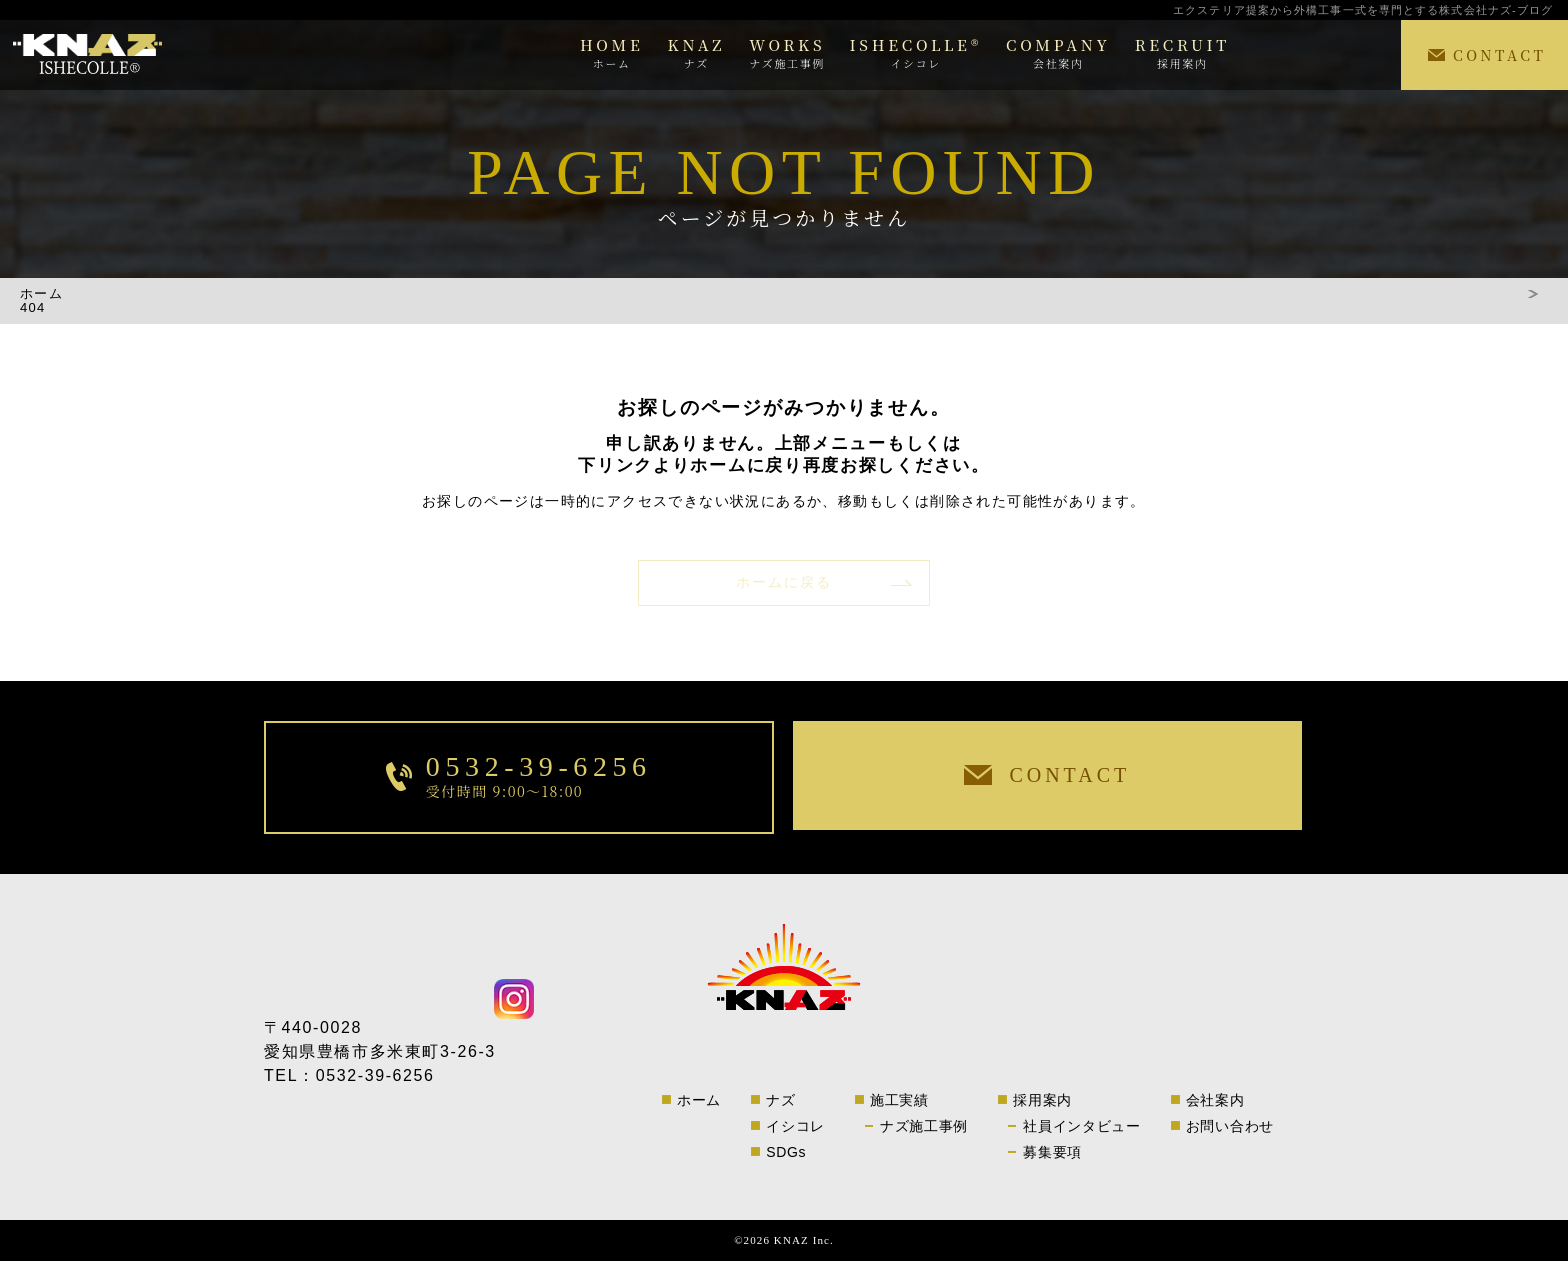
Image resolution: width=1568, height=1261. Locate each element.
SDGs (786, 1152)
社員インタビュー (1082, 1126)
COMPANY (1058, 52)
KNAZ (697, 52)
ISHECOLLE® (915, 52)
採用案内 (1042, 1100)
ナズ (780, 1100)
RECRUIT (1182, 52)
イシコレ (795, 1126)
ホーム (41, 294)
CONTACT (1499, 55)
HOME (612, 52)
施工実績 (899, 1100)
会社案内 (1215, 1100)
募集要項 (1052, 1152)
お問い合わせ (1230, 1126)
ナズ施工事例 (924, 1126)
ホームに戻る (784, 582)
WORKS (787, 52)
